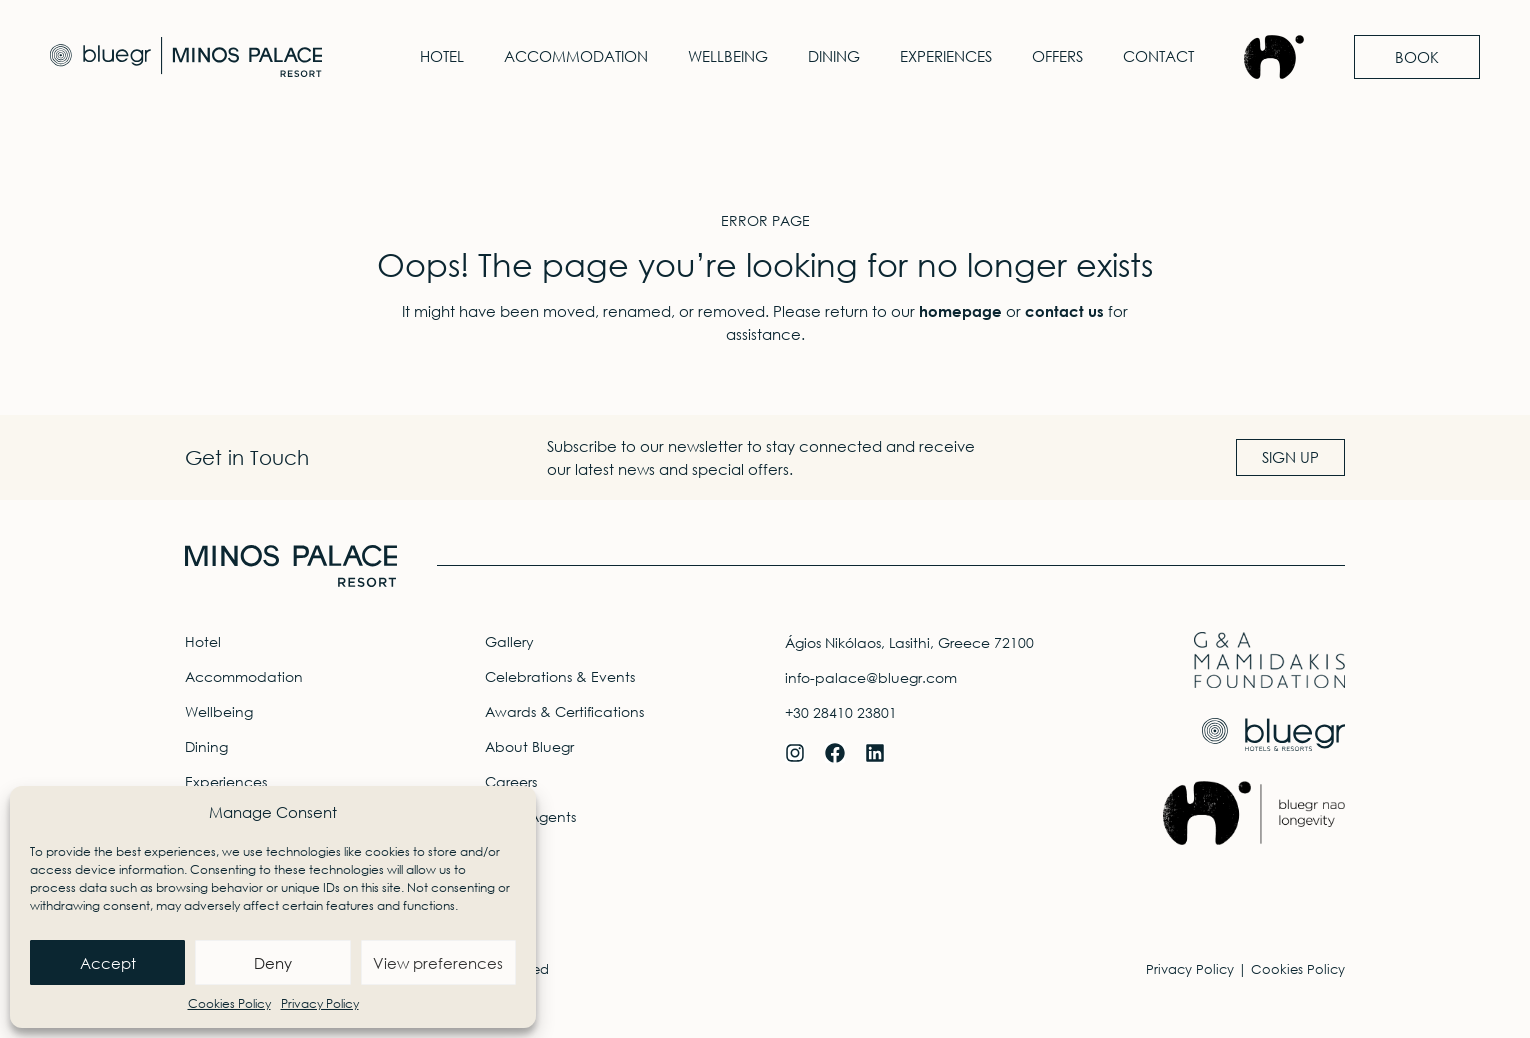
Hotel (442, 57)
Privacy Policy (320, 1003)
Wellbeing (728, 57)
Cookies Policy (229, 1003)
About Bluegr (529, 746)
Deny (273, 963)
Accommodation (576, 57)
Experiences (946, 57)
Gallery (509, 641)
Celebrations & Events (560, 676)
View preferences (438, 963)
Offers (1057, 57)
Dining (834, 57)
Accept (108, 963)
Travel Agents (530, 816)
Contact (1158, 57)
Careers (511, 781)
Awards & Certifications (564, 711)
